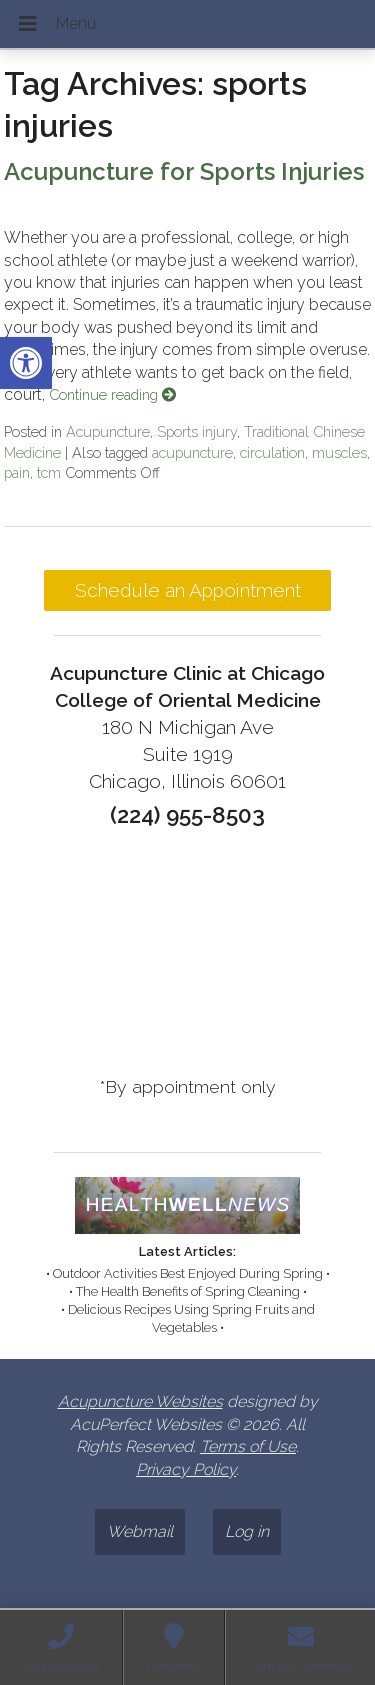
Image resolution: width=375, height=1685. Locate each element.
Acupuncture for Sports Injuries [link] (184, 171)
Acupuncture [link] (108, 431)
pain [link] (17, 472)
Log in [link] (247, 1531)
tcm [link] (49, 472)
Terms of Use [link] (248, 1446)
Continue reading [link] (112, 394)
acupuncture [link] (192, 452)
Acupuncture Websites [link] (140, 1401)
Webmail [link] (140, 1531)
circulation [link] (272, 452)
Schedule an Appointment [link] (188, 590)
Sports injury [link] (197, 431)
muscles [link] (339, 452)
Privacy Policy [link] (186, 1469)
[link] (26, 363)
